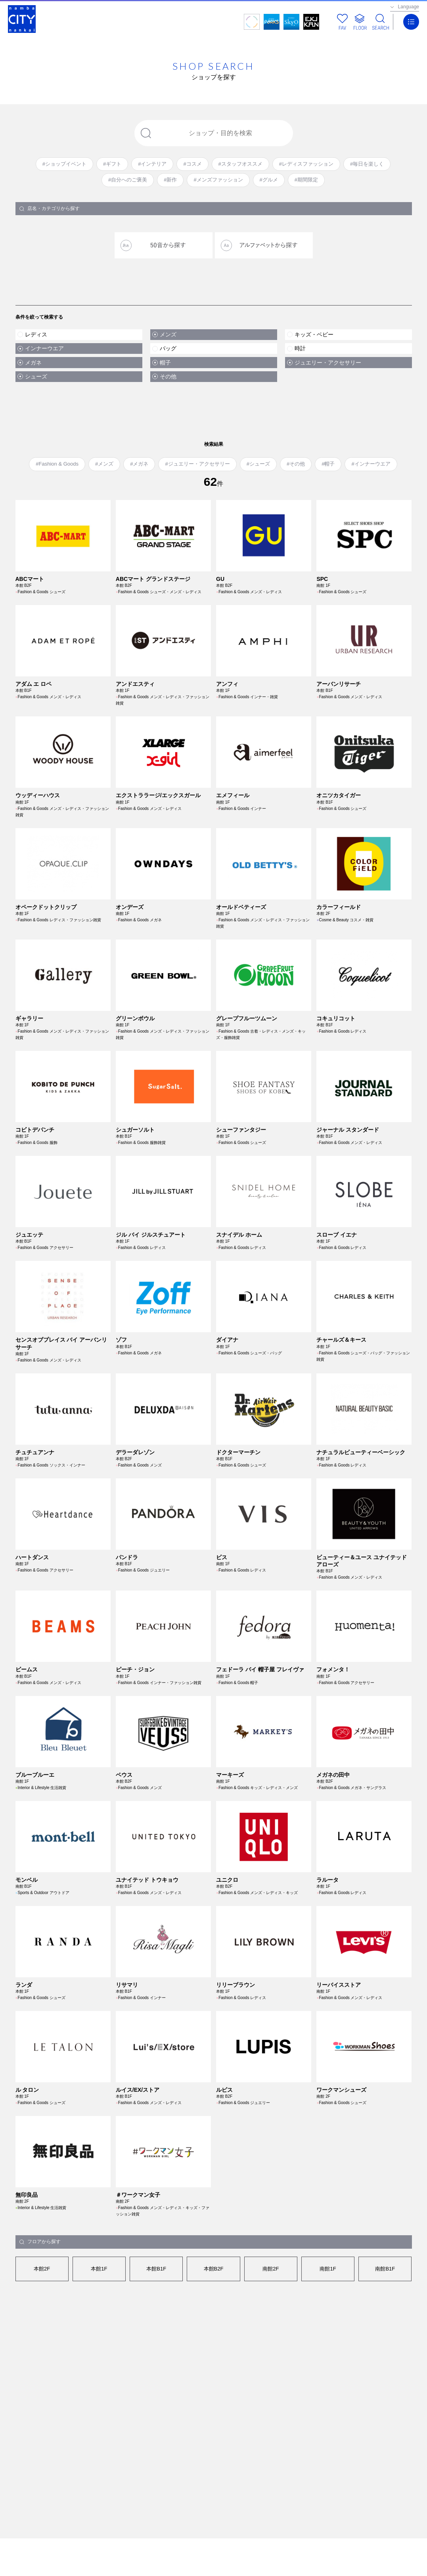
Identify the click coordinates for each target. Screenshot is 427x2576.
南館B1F (385, 2336)
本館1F (99, 2336)
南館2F (270, 2336)
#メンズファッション (218, 180)
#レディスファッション (306, 164)
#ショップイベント (64, 164)
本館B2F (214, 2336)
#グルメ (269, 180)
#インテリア (152, 164)
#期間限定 (306, 180)
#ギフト (112, 164)
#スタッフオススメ (240, 164)
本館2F (42, 2336)
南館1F (328, 2336)
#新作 (170, 180)
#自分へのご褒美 (127, 180)
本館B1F (156, 2336)
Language (408, 7)
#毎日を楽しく (367, 164)
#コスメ (192, 164)
